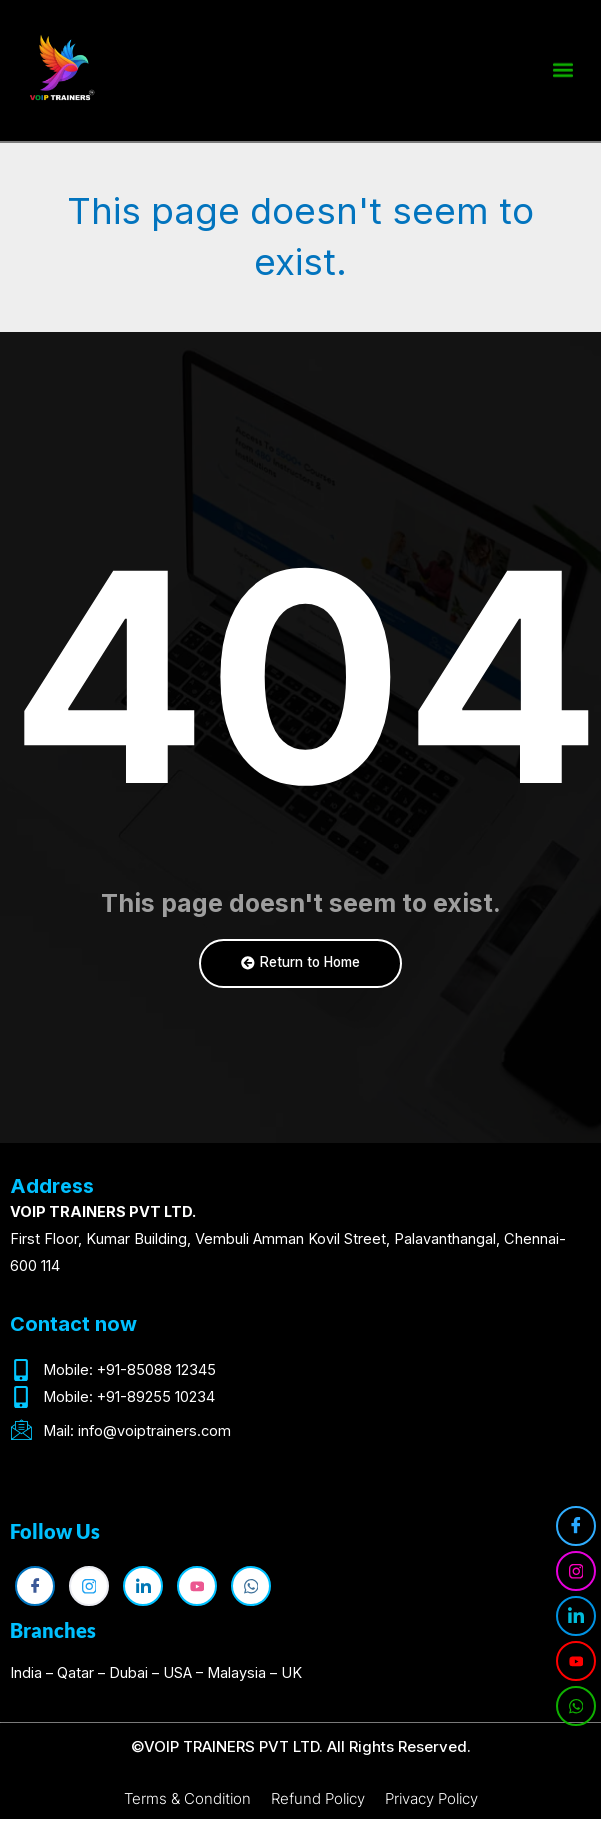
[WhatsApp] (576, 1706)
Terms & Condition (187, 1799)
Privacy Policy (431, 1799)
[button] (562, 66)
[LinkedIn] (576, 1616)
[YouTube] (576, 1661)
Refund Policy (318, 1799)
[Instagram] (576, 1571)
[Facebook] (576, 1526)
